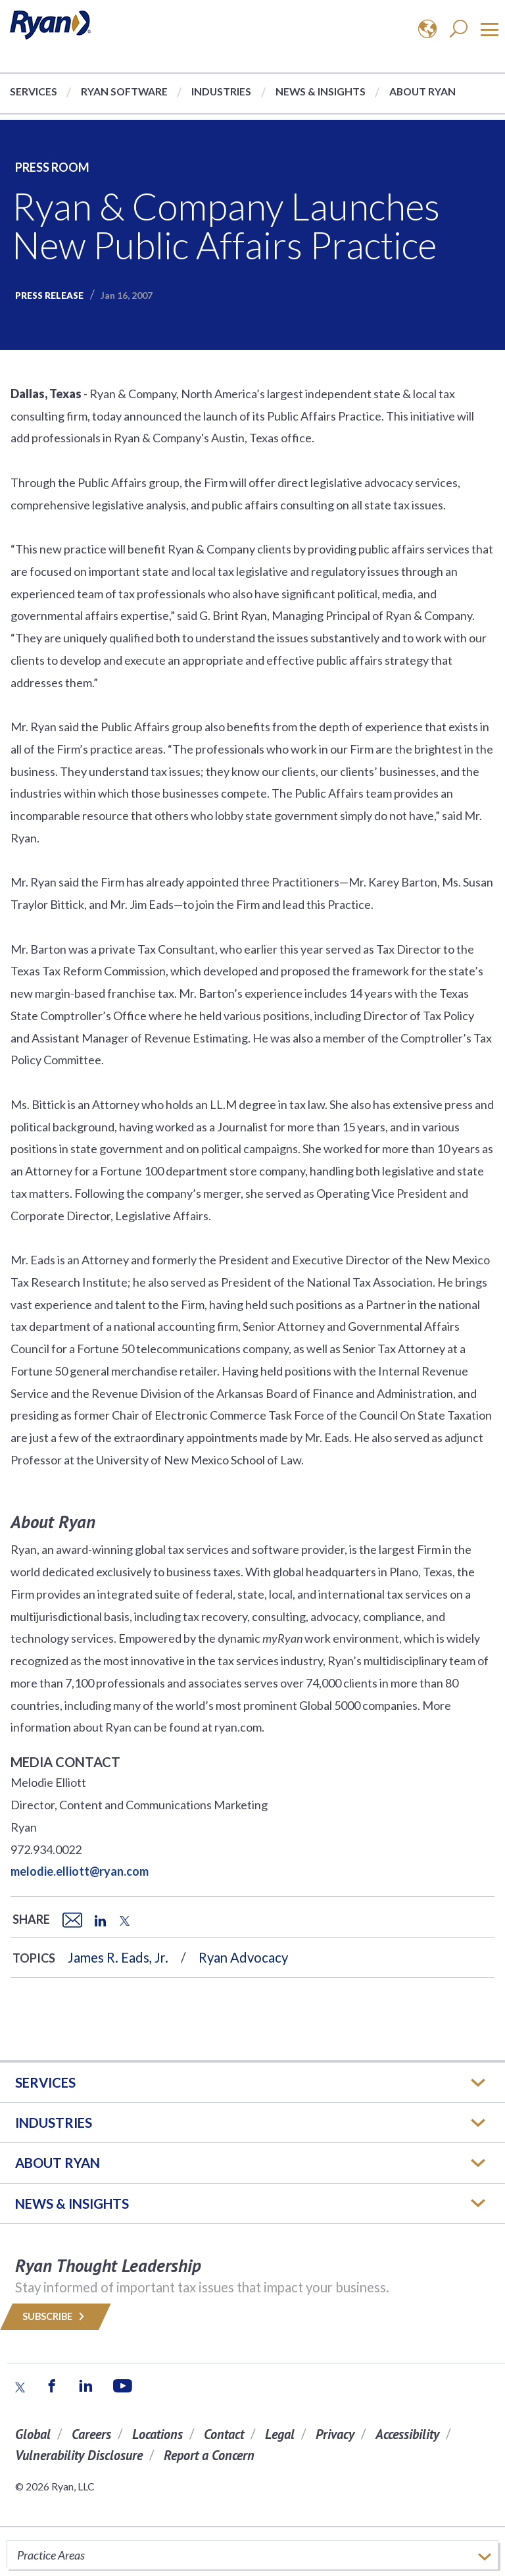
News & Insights (321, 91)
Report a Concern (209, 2455)
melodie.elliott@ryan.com (80, 1871)
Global (33, 2434)
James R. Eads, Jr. (118, 1957)
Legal (280, 2434)
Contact (224, 2434)
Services (33, 91)
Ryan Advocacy (243, 1957)
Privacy (335, 2434)
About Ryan (422, 91)
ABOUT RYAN (57, 2163)
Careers (91, 2434)
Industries (221, 91)
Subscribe (55, 2316)
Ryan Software (124, 91)
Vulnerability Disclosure (79, 2455)
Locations (157, 2434)
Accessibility (407, 2434)
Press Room (52, 167)
